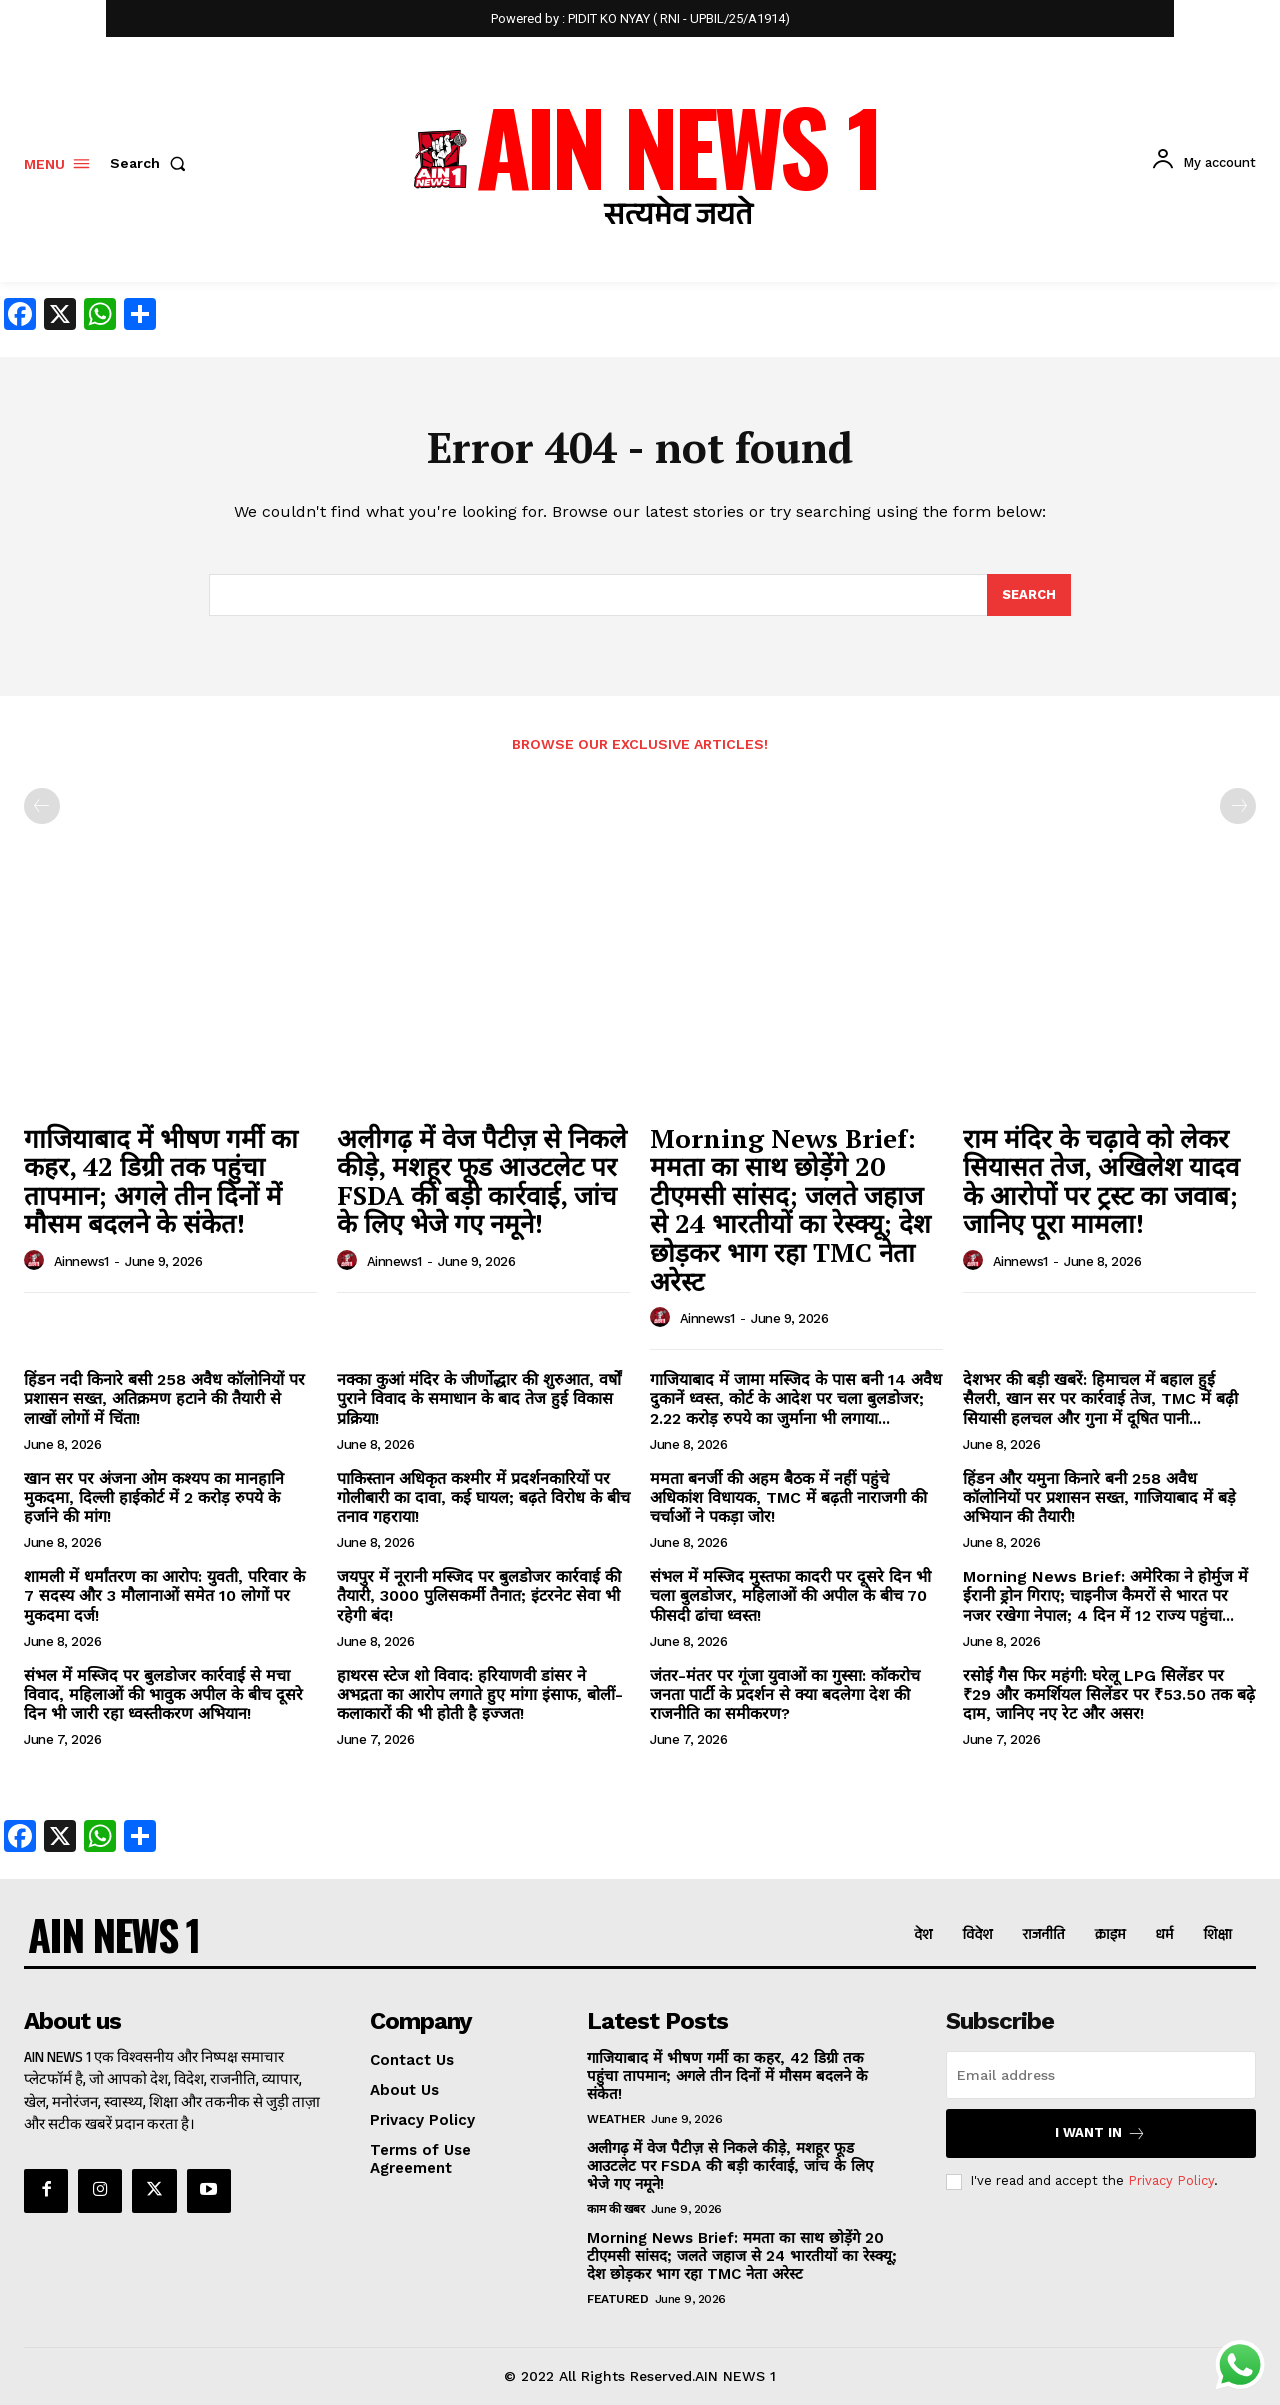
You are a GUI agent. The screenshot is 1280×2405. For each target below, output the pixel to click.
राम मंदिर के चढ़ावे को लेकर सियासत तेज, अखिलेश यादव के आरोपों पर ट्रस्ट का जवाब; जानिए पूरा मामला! (1101, 1181)
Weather (616, 2119)
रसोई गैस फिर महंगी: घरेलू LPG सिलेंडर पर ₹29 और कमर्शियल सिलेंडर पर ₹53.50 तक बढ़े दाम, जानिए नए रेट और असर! (1109, 1694)
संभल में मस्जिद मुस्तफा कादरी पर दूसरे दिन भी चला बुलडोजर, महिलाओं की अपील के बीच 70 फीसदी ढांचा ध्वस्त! (790, 1595)
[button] (152, 163)
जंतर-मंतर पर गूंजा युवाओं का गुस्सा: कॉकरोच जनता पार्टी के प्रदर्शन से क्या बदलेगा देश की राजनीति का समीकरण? (785, 1694)
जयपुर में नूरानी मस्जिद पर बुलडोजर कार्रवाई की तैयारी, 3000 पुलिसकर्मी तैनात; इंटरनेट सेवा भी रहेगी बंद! (479, 1595)
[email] (1101, 2075)
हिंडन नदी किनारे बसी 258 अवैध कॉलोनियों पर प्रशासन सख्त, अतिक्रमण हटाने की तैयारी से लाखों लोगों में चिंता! (164, 1398)
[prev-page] (42, 807)
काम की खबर (615, 2209)
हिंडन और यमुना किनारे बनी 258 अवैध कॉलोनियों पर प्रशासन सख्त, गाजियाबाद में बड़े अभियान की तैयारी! (1099, 1497)
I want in (1100, 2133)
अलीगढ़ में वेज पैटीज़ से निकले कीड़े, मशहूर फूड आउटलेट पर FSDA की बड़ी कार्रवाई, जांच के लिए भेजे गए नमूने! (482, 1181)
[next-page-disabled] (1238, 807)
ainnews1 (81, 1261)
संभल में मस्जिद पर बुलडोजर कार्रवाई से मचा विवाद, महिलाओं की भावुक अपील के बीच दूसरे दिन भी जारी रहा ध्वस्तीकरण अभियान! (163, 1694)
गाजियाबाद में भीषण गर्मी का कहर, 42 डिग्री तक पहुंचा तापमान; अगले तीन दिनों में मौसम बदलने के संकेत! (161, 1181)
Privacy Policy (1171, 2181)
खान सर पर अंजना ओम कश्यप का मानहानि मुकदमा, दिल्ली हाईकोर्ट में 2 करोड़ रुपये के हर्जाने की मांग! (154, 1497)
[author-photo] (37, 1261)
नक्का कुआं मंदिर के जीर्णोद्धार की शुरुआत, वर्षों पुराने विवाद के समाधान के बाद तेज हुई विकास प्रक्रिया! (479, 1398)
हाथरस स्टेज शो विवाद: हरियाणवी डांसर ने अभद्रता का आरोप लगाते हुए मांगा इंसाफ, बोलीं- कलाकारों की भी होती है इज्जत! (480, 1694)
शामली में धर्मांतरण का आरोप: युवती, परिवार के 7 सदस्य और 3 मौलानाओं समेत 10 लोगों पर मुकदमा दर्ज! (164, 1595)
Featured (617, 2299)
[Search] (1029, 595)
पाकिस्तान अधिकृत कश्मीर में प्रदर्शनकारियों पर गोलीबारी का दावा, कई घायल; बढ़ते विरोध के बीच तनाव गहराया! (483, 1497)
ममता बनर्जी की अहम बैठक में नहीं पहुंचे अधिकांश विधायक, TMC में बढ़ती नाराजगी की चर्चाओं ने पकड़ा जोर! (788, 1497)
